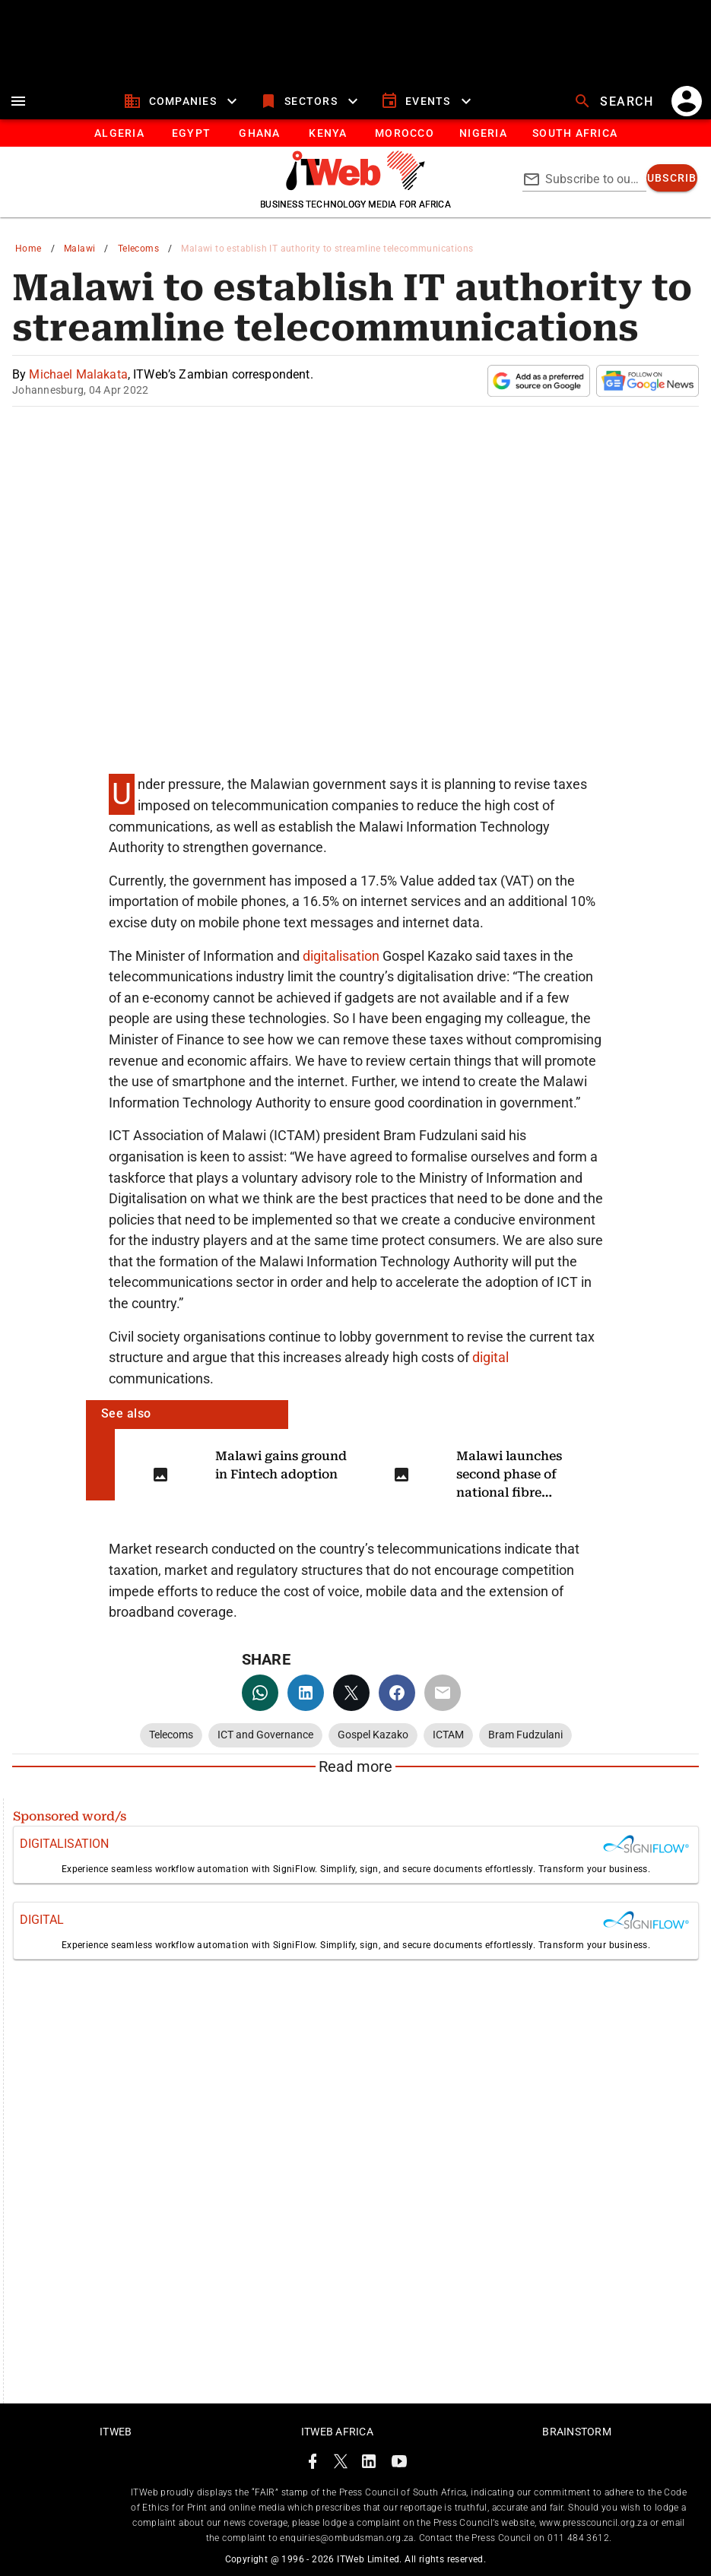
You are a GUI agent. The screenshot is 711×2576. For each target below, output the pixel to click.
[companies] (182, 101)
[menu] (18, 101)
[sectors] (310, 101)
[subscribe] (671, 178)
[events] (427, 101)
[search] (615, 101)
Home (28, 248)
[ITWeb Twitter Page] (341, 2464)
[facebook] (397, 1693)
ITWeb (116, 2431)
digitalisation (342, 956)
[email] (442, 1693)
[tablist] (355, 133)
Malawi (79, 248)
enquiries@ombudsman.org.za (346, 2538)
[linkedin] (305, 1693)
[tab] (119, 133)
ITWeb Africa (337, 2431)
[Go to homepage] (355, 186)
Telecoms (138, 248)
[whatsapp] (260, 1693)
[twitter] (351, 1693)
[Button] (574, 133)
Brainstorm (576, 2431)
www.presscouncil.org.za (593, 2522)
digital (490, 1357)
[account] (686, 101)
